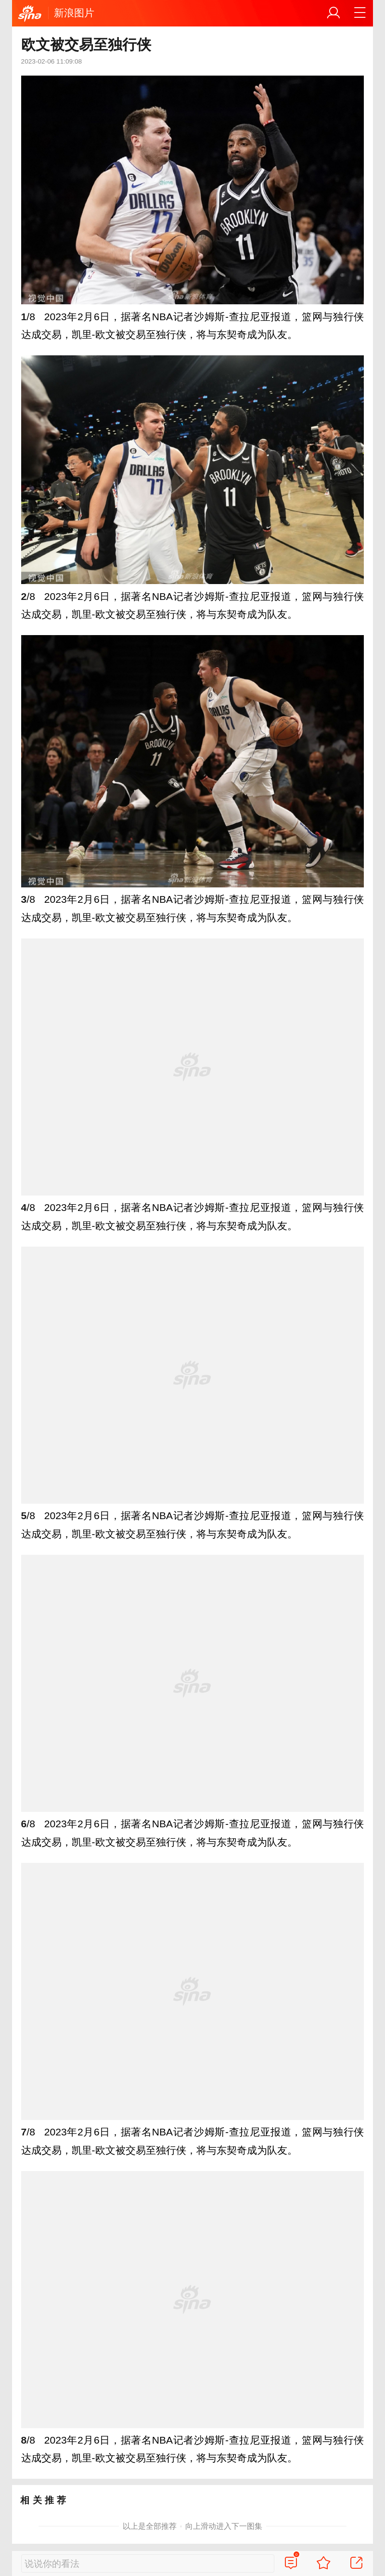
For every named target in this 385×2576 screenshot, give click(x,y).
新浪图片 (74, 12)
